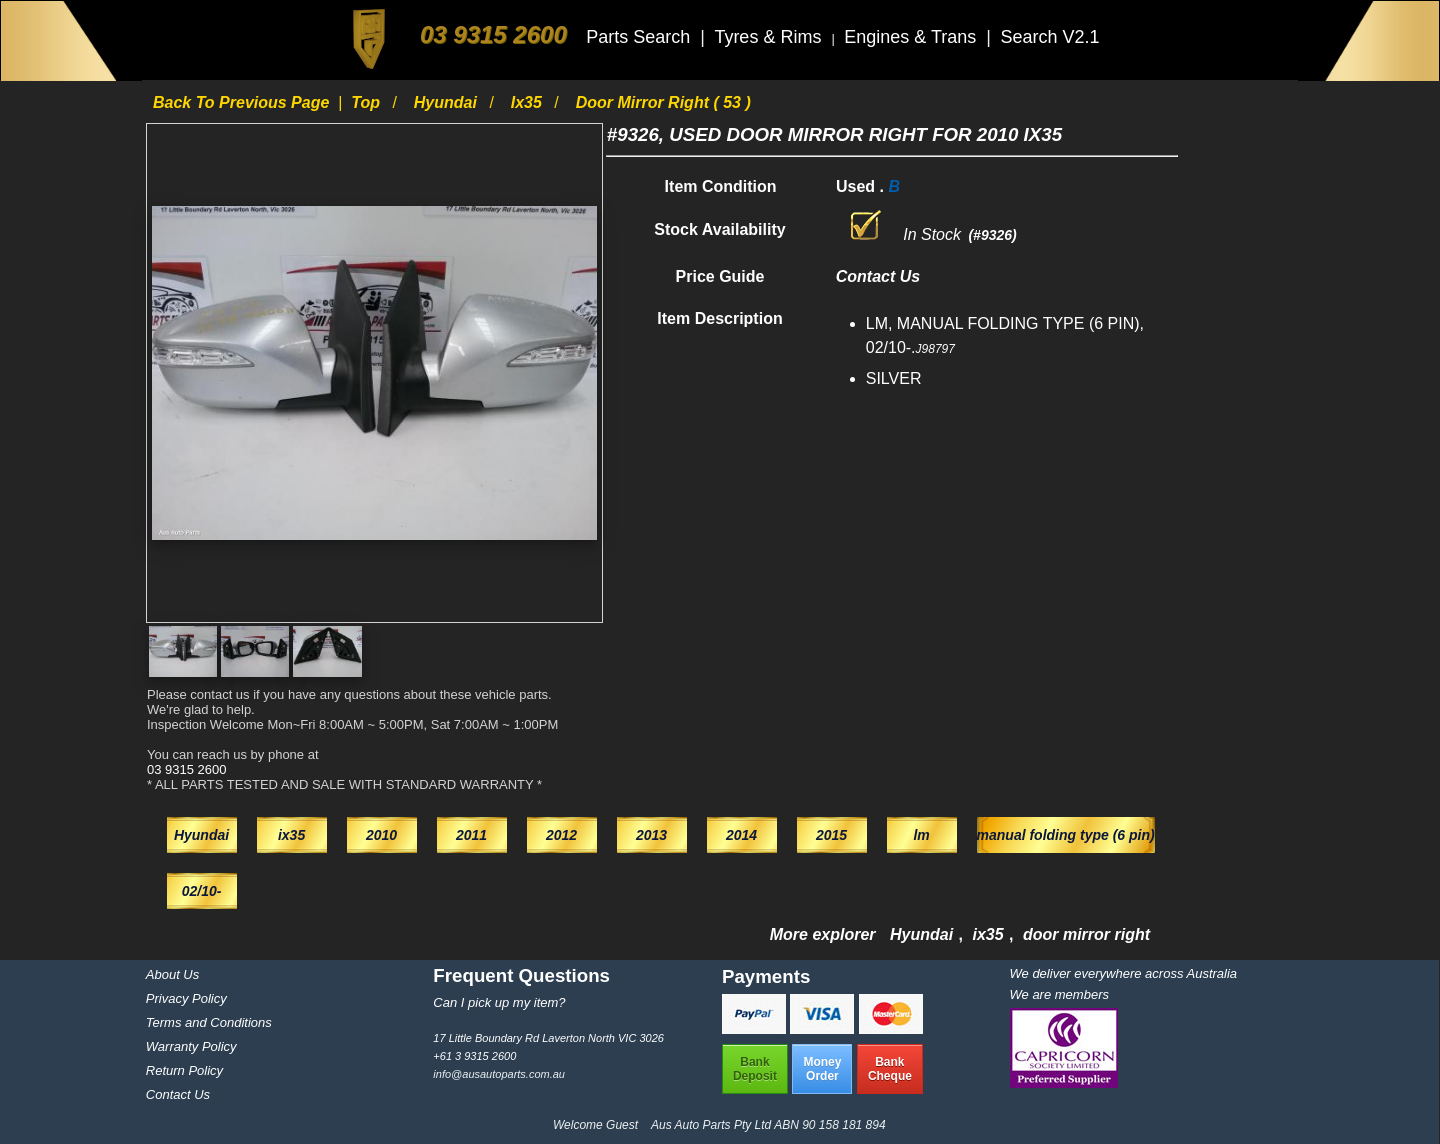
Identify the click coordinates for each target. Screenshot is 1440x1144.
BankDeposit (755, 1069)
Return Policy (184, 1070)
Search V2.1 (1049, 37)
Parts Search (640, 37)
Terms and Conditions (209, 1022)
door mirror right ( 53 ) (663, 102)
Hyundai (448, 102)
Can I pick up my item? (499, 1002)
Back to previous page (243, 102)
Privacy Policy (186, 998)
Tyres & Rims (770, 37)
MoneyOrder (822, 1069)
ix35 (529, 102)
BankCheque (890, 1069)
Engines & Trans (912, 37)
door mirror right (1086, 934)
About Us (172, 974)
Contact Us (178, 1094)
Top (367, 102)
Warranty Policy (191, 1046)
